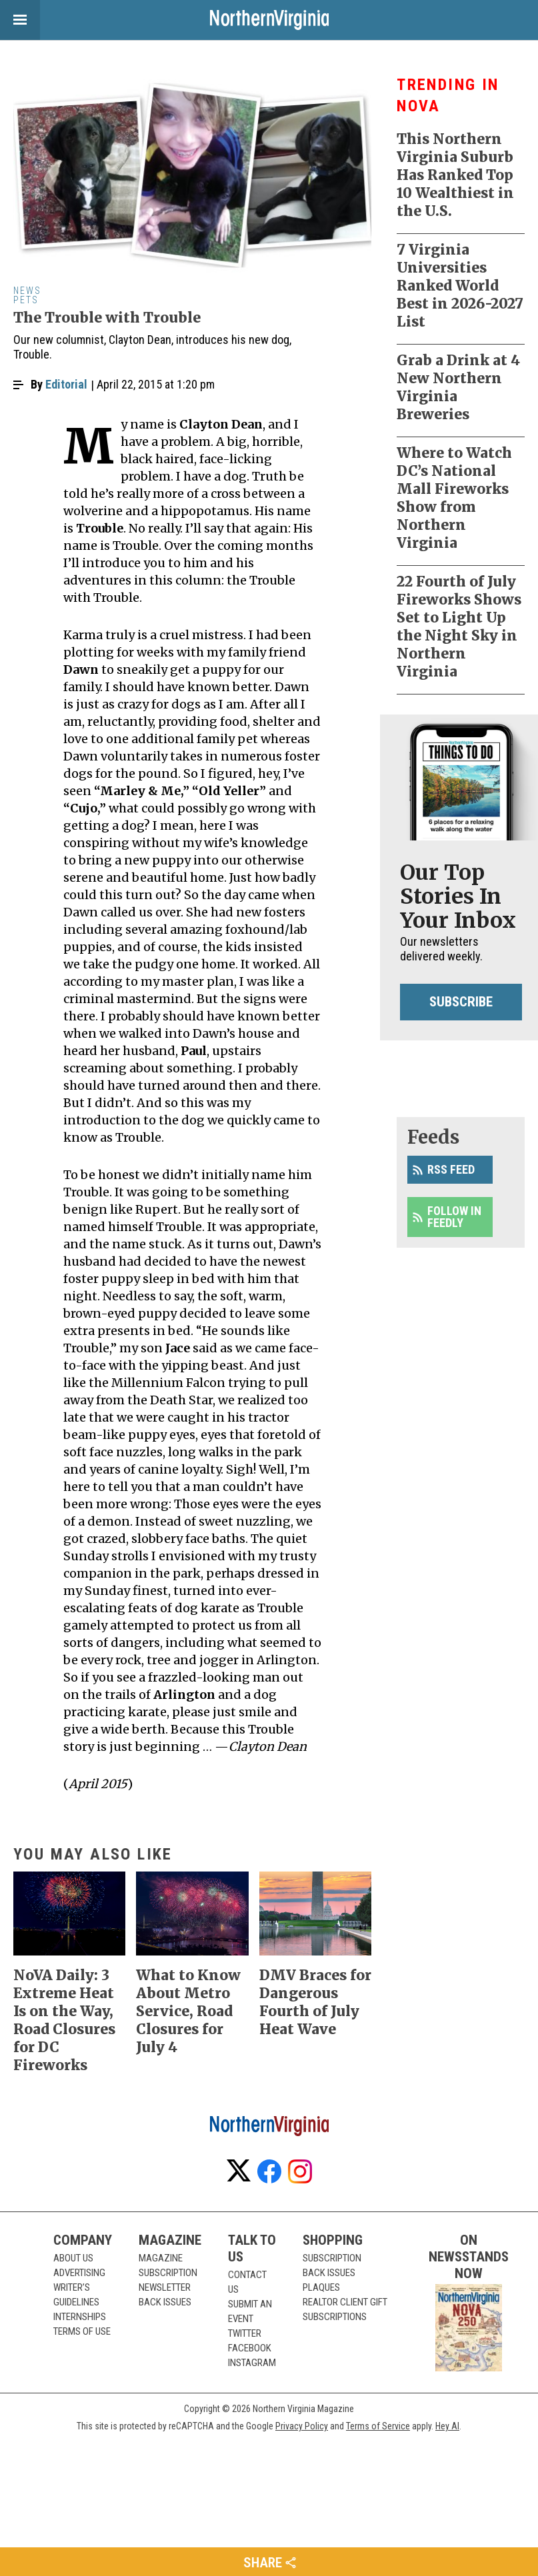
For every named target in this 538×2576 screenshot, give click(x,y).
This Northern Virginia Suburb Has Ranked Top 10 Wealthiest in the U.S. (455, 175)
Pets (26, 300)
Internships (79, 2317)
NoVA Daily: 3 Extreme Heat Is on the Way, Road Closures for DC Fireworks (64, 2020)
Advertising (79, 2273)
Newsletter (165, 2287)
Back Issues (165, 2302)
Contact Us (247, 2282)
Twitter (244, 2333)
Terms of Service (378, 2426)
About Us (73, 2258)
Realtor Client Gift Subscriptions (345, 2309)
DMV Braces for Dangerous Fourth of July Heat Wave (315, 2002)
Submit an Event (250, 2311)
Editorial (66, 384)
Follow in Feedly (454, 1217)
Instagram (252, 2363)
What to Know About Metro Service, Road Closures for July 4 (188, 2011)
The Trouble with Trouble (107, 318)
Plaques (321, 2287)
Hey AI (447, 2426)
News (27, 290)
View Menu (13, 20)
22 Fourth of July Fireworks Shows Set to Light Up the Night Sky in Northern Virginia (459, 626)
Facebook (249, 2348)
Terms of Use (82, 2331)
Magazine (161, 2258)
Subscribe (461, 1002)
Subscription (168, 2273)
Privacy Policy (301, 2426)
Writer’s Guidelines (76, 2294)
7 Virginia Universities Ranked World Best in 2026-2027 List (460, 286)
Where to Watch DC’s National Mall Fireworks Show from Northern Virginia (454, 498)
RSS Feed (451, 1169)
